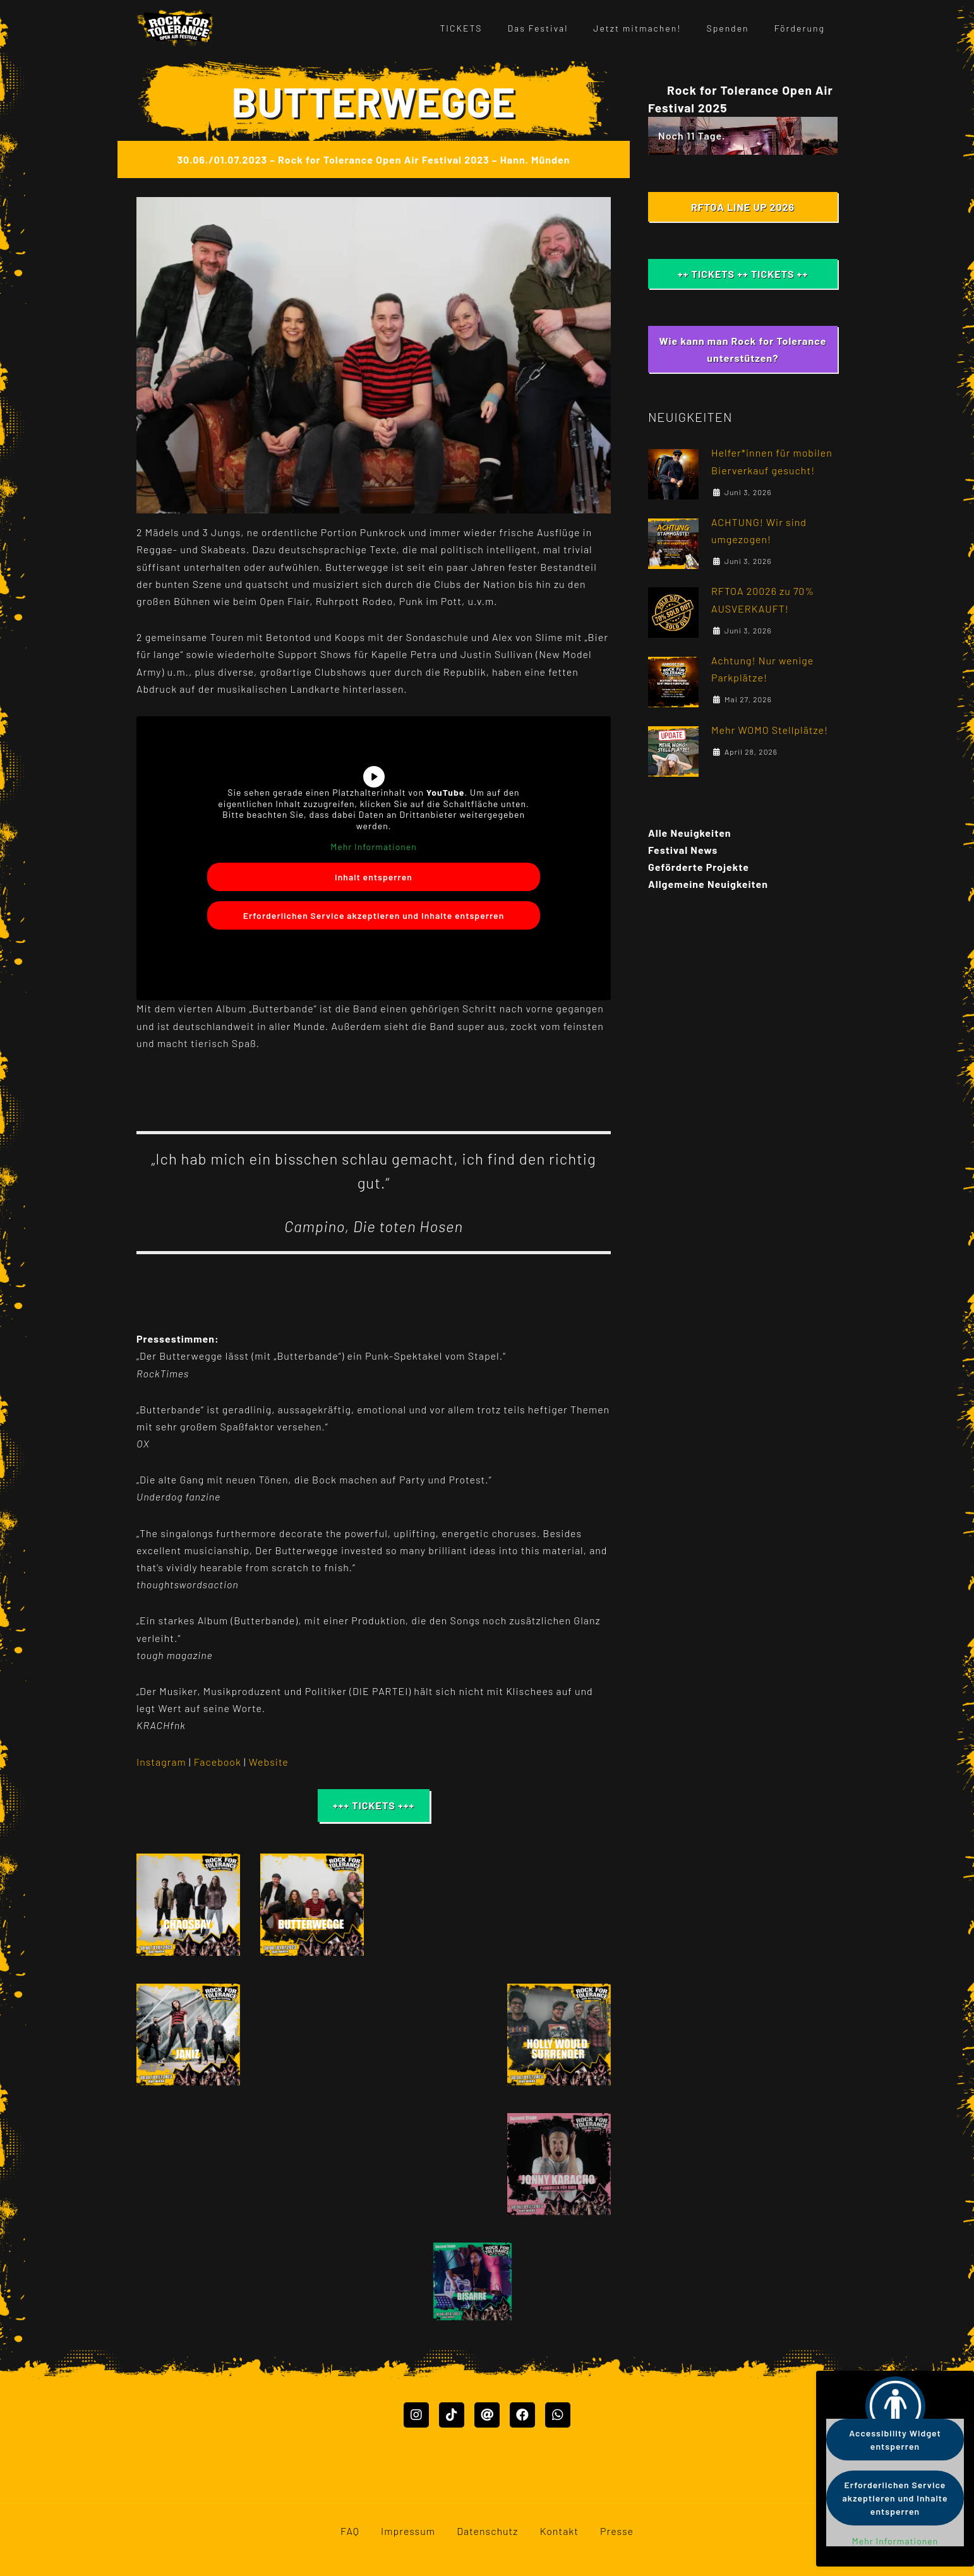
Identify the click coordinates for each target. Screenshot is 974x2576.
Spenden (728, 28)
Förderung (799, 28)
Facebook (219, 1762)
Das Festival (538, 28)
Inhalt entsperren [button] (373, 876)
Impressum (408, 2547)
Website (269, 1762)
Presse (617, 2547)
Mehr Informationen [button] (373, 846)
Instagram (161, 1762)
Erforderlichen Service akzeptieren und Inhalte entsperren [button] (374, 914)
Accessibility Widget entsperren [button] (895, 2440)
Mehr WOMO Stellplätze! (769, 730)
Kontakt (559, 2547)
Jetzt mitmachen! (637, 28)
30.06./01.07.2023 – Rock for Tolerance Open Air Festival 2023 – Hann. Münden (373, 159)
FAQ (349, 2547)
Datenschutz (487, 2547)
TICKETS (461, 28)
